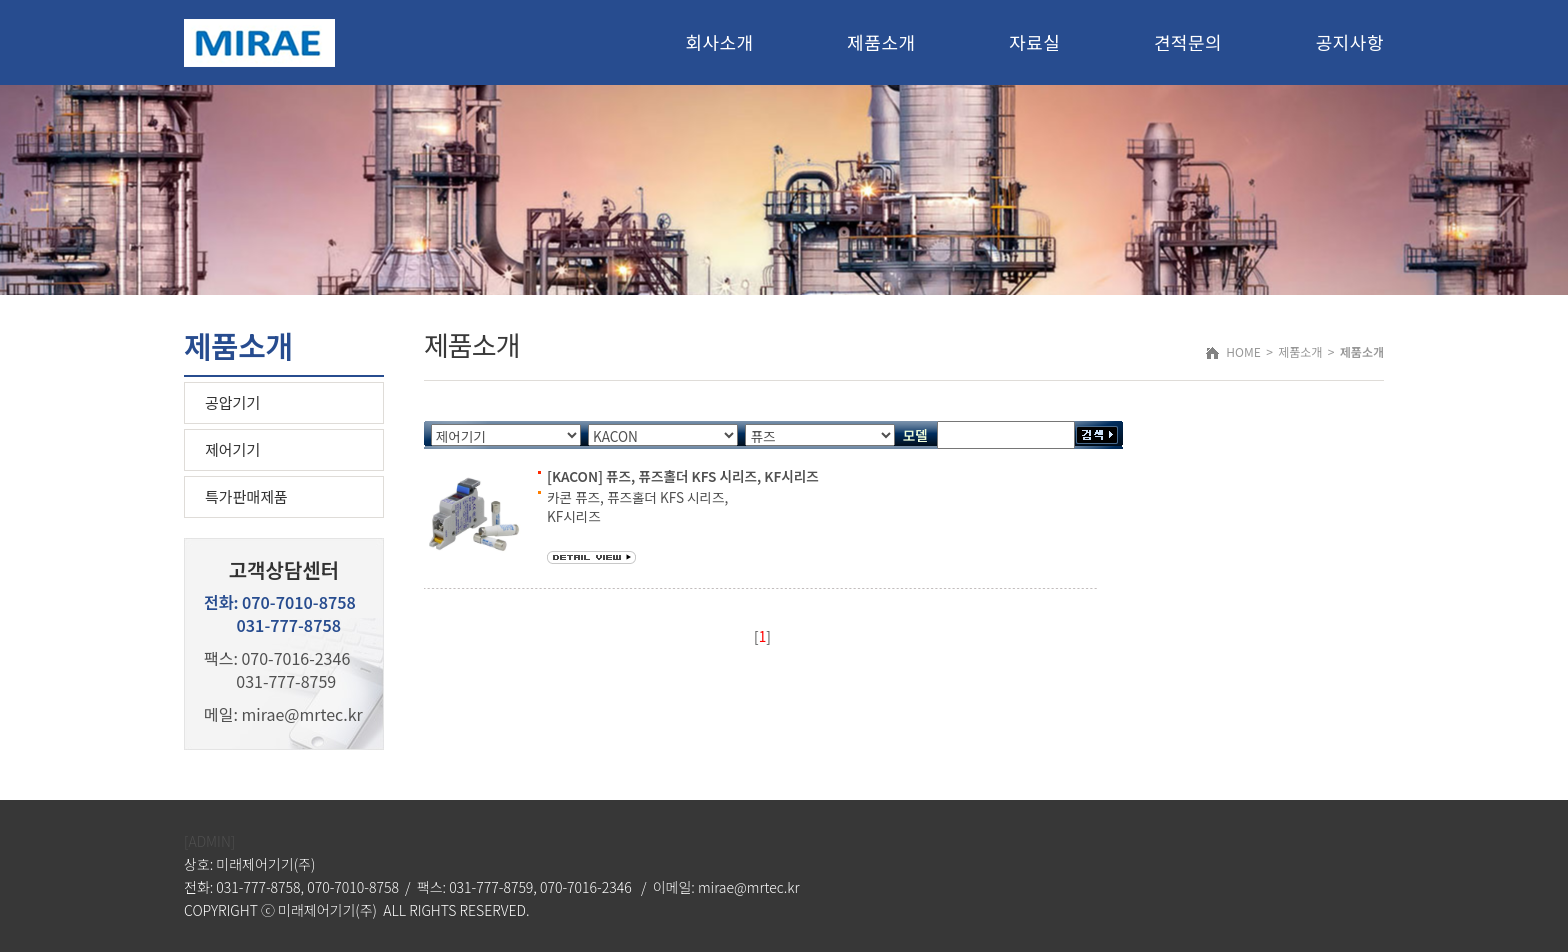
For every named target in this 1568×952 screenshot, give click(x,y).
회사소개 (719, 42)
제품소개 (881, 42)
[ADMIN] (209, 841)
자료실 (1034, 42)
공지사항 (1350, 42)
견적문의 (1188, 42)
